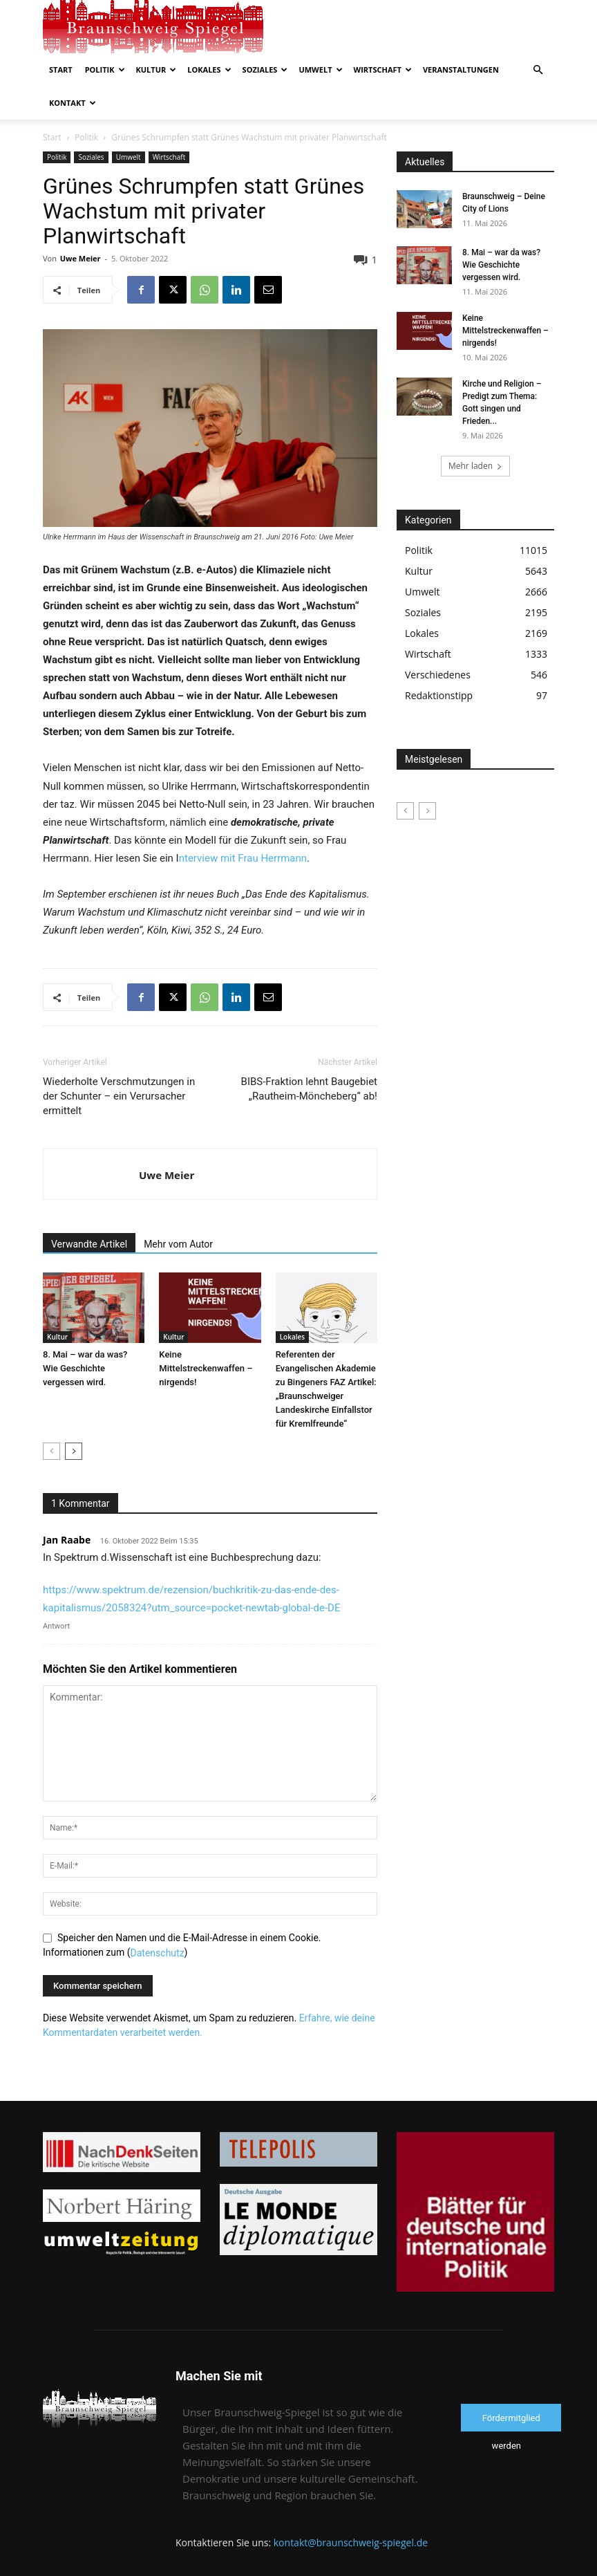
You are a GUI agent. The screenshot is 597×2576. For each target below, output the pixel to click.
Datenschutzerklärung (358, 2563)
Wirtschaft (383, 69)
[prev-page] (51, 1418)
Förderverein (496, 2563)
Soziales (265, 69)
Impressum (435, 2563)
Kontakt (72, 103)
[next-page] (73, 1418)
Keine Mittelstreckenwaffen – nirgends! (205, 1335)
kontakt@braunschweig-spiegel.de (351, 2509)
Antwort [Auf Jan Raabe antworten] (56, 1592)
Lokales (209, 69)
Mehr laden (475, 432)
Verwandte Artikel (89, 1210)
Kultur (156, 69)
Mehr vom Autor (178, 1210)
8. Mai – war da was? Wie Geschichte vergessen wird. (85, 1335)
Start (61, 69)
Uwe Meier (80, 225)
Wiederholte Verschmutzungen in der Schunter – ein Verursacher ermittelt (119, 1063)
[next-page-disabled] (427, 777)
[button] (537, 70)
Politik (105, 69)
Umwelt (320, 69)
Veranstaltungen (461, 69)
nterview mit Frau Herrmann (243, 825)
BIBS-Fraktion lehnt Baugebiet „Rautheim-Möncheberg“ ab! (309, 1055)
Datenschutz (157, 1919)
